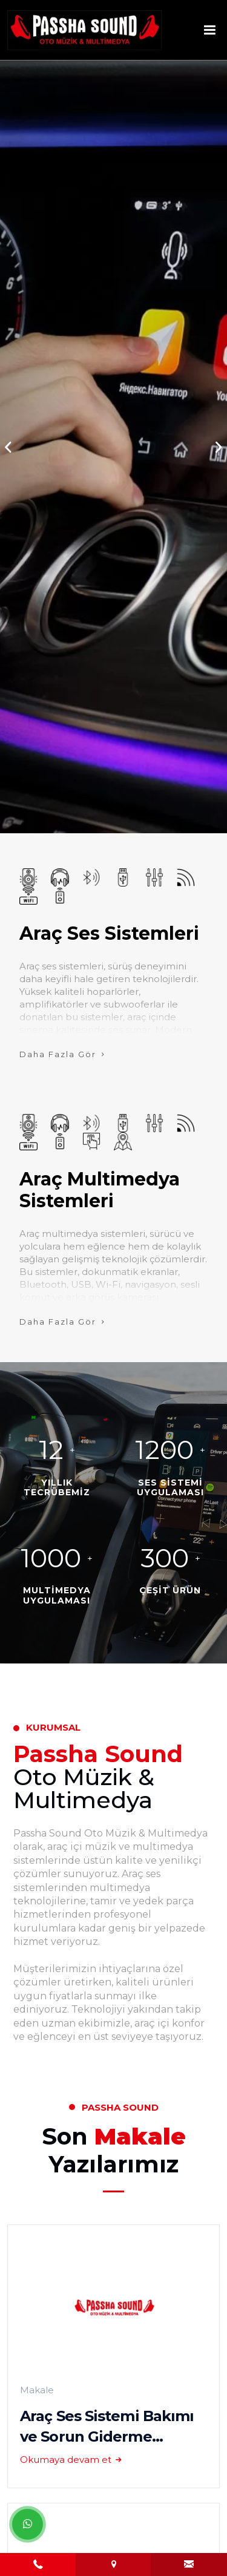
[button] (219, 447)
